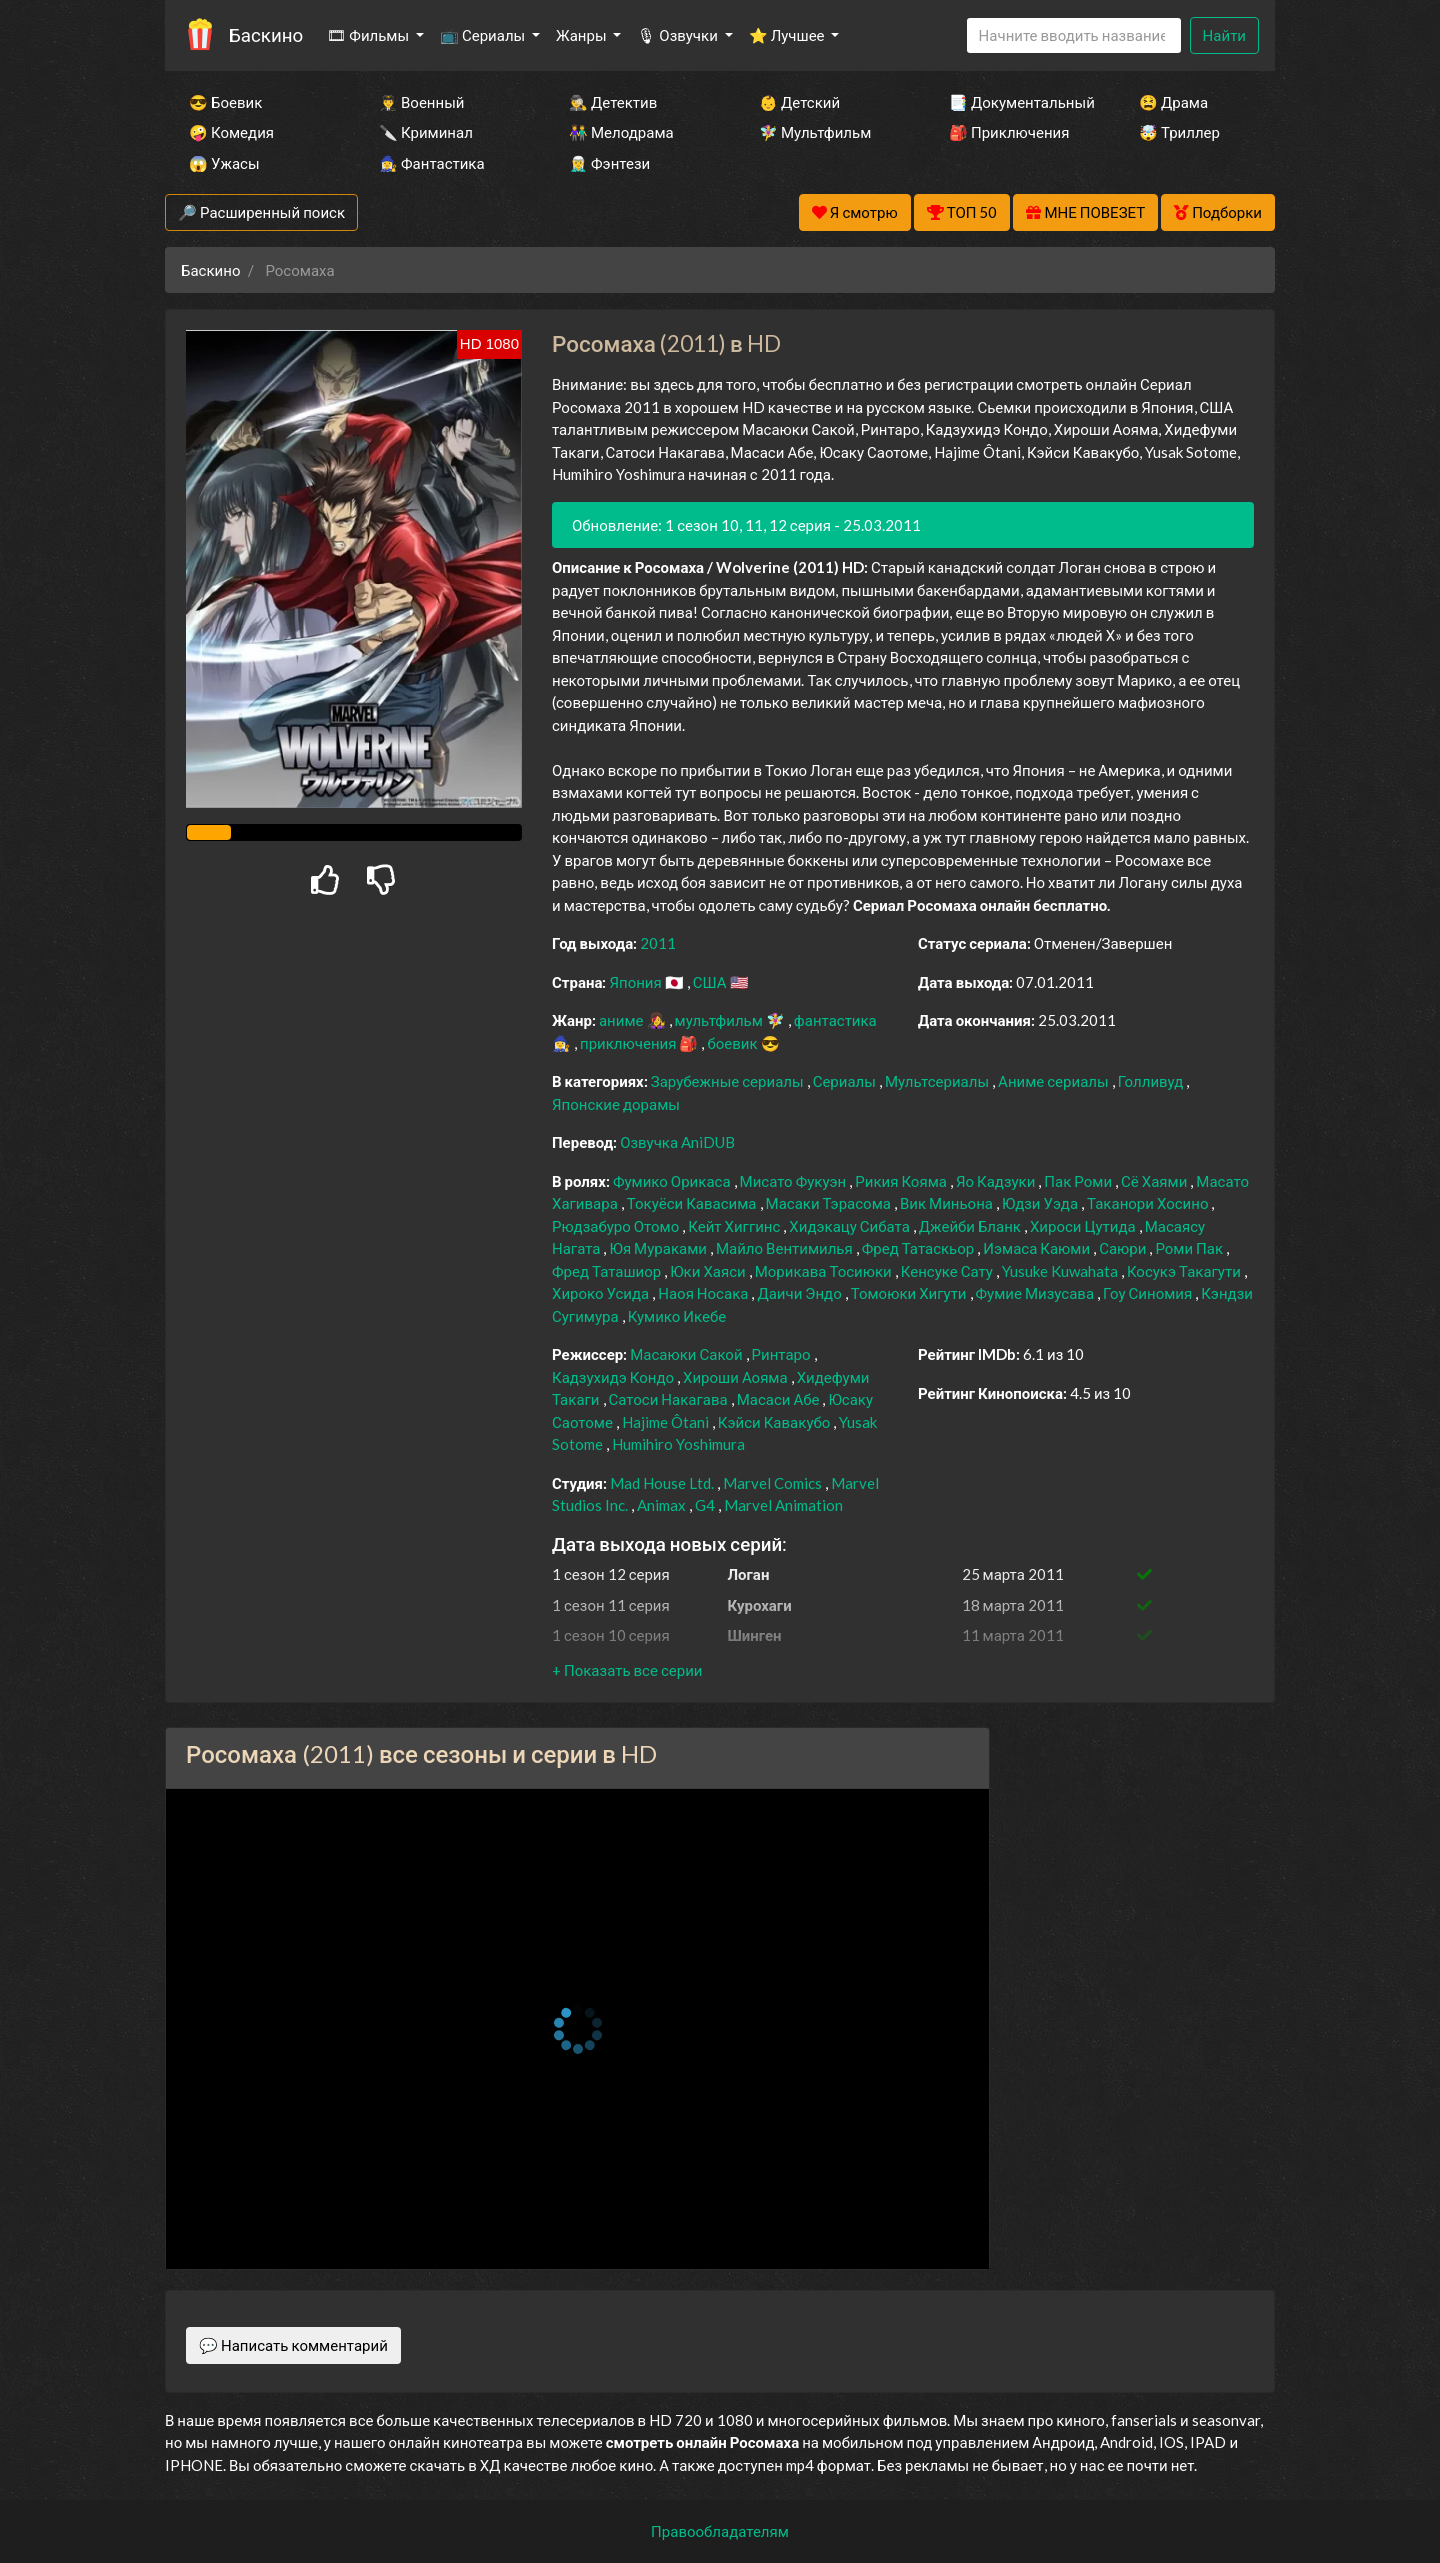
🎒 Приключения (1009, 132)
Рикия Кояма (902, 1181)
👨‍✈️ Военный (421, 102)
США (711, 982)
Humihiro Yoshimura (678, 1444)
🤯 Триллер (1179, 132)
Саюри (1124, 1248)
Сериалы (846, 1081)
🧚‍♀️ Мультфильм (815, 132)
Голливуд (1152, 1081)
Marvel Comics (774, 1483)
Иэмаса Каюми (1038, 1248)
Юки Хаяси (709, 1271)
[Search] (1074, 35)
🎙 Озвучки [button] (678, 35)
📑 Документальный (1017, 102)
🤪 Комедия (231, 132)
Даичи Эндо (800, 1293)
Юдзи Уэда (1041, 1203)
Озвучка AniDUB (677, 1142)
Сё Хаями (1155, 1181)
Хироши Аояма (737, 1377)
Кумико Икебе (677, 1316)
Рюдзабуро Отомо (617, 1226)
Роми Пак (1190, 1248)
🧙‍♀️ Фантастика (432, 163)
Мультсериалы (938, 1081)
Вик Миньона (948, 1203)
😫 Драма (1173, 102)
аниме (623, 1020)
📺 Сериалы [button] (484, 35)
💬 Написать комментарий (293, 2345)
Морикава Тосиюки (825, 1271)
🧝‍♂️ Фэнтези (609, 163)
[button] (627, 1670)
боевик (733, 1043)
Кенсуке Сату (948, 1271)
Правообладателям (720, 2531)
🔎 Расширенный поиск (261, 212)
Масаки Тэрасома (830, 1203)
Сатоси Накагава (670, 1399)
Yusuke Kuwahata (1061, 1271)
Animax (663, 1505)
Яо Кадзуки (997, 1181)
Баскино (266, 34)
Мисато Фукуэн (795, 1181)
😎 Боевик (225, 102)
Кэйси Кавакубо (775, 1422)
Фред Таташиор (608, 1271)
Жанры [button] (583, 35)
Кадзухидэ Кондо (614, 1377)
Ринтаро (783, 1354)
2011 (658, 943)
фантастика (835, 1020)
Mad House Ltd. (663, 1483)
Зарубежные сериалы (729, 1081)
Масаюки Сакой (687, 1354)
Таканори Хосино (1149, 1203)
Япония (636, 982)
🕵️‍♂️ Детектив (613, 102)
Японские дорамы (616, 1104)
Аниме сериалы (1055, 1081)
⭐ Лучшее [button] (788, 35)
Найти (1224, 35)
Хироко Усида (602, 1293)
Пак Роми (1079, 1181)
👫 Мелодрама (621, 132)
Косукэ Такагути (1185, 1271)
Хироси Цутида (1084, 1226)
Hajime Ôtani (667, 1422)
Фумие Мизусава (1037, 1293)
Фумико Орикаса (673, 1181)
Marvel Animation (783, 1505)
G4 (706, 1505)
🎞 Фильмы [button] (369, 35)
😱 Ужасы (224, 163)
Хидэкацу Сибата (850, 1226)
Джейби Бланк (971, 1226)
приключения (629, 1043)
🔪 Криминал (426, 132)
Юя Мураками (659, 1248)
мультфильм (720, 1020)
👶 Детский (799, 102)
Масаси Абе (780, 1399)
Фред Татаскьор (920, 1248)
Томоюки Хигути (910, 1293)
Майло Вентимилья (786, 1248)
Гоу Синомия (1149, 1293)
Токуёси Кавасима (693, 1203)
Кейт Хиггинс (735, 1226)
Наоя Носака (704, 1293)
